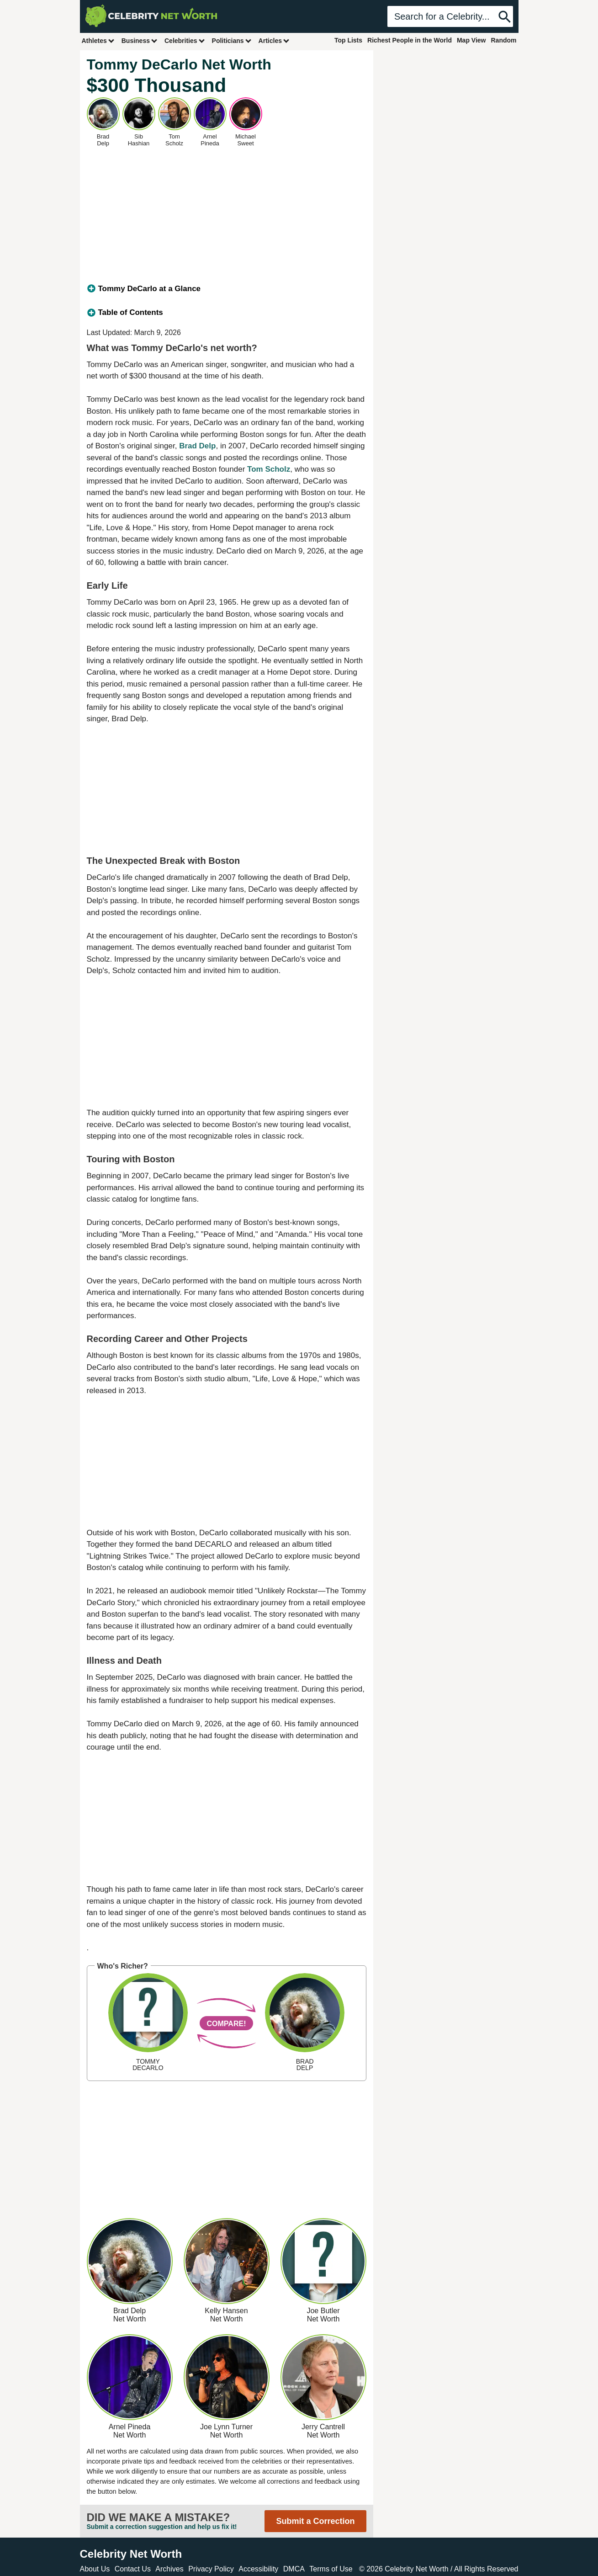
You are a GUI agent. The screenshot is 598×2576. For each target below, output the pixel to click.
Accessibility (258, 2569)
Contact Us (133, 2569)
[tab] (226, 289)
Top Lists (348, 40)
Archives (169, 2569)
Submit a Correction (315, 2521)
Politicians (232, 40)
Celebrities (185, 40)
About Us (95, 2569)
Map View (471, 40)
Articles (274, 40)
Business (140, 40)
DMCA (294, 2569)
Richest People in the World (409, 40)
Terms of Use (330, 2569)
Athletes (98, 40)
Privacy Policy (211, 2569)
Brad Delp (197, 446)
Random (504, 40)
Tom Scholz (268, 469)
